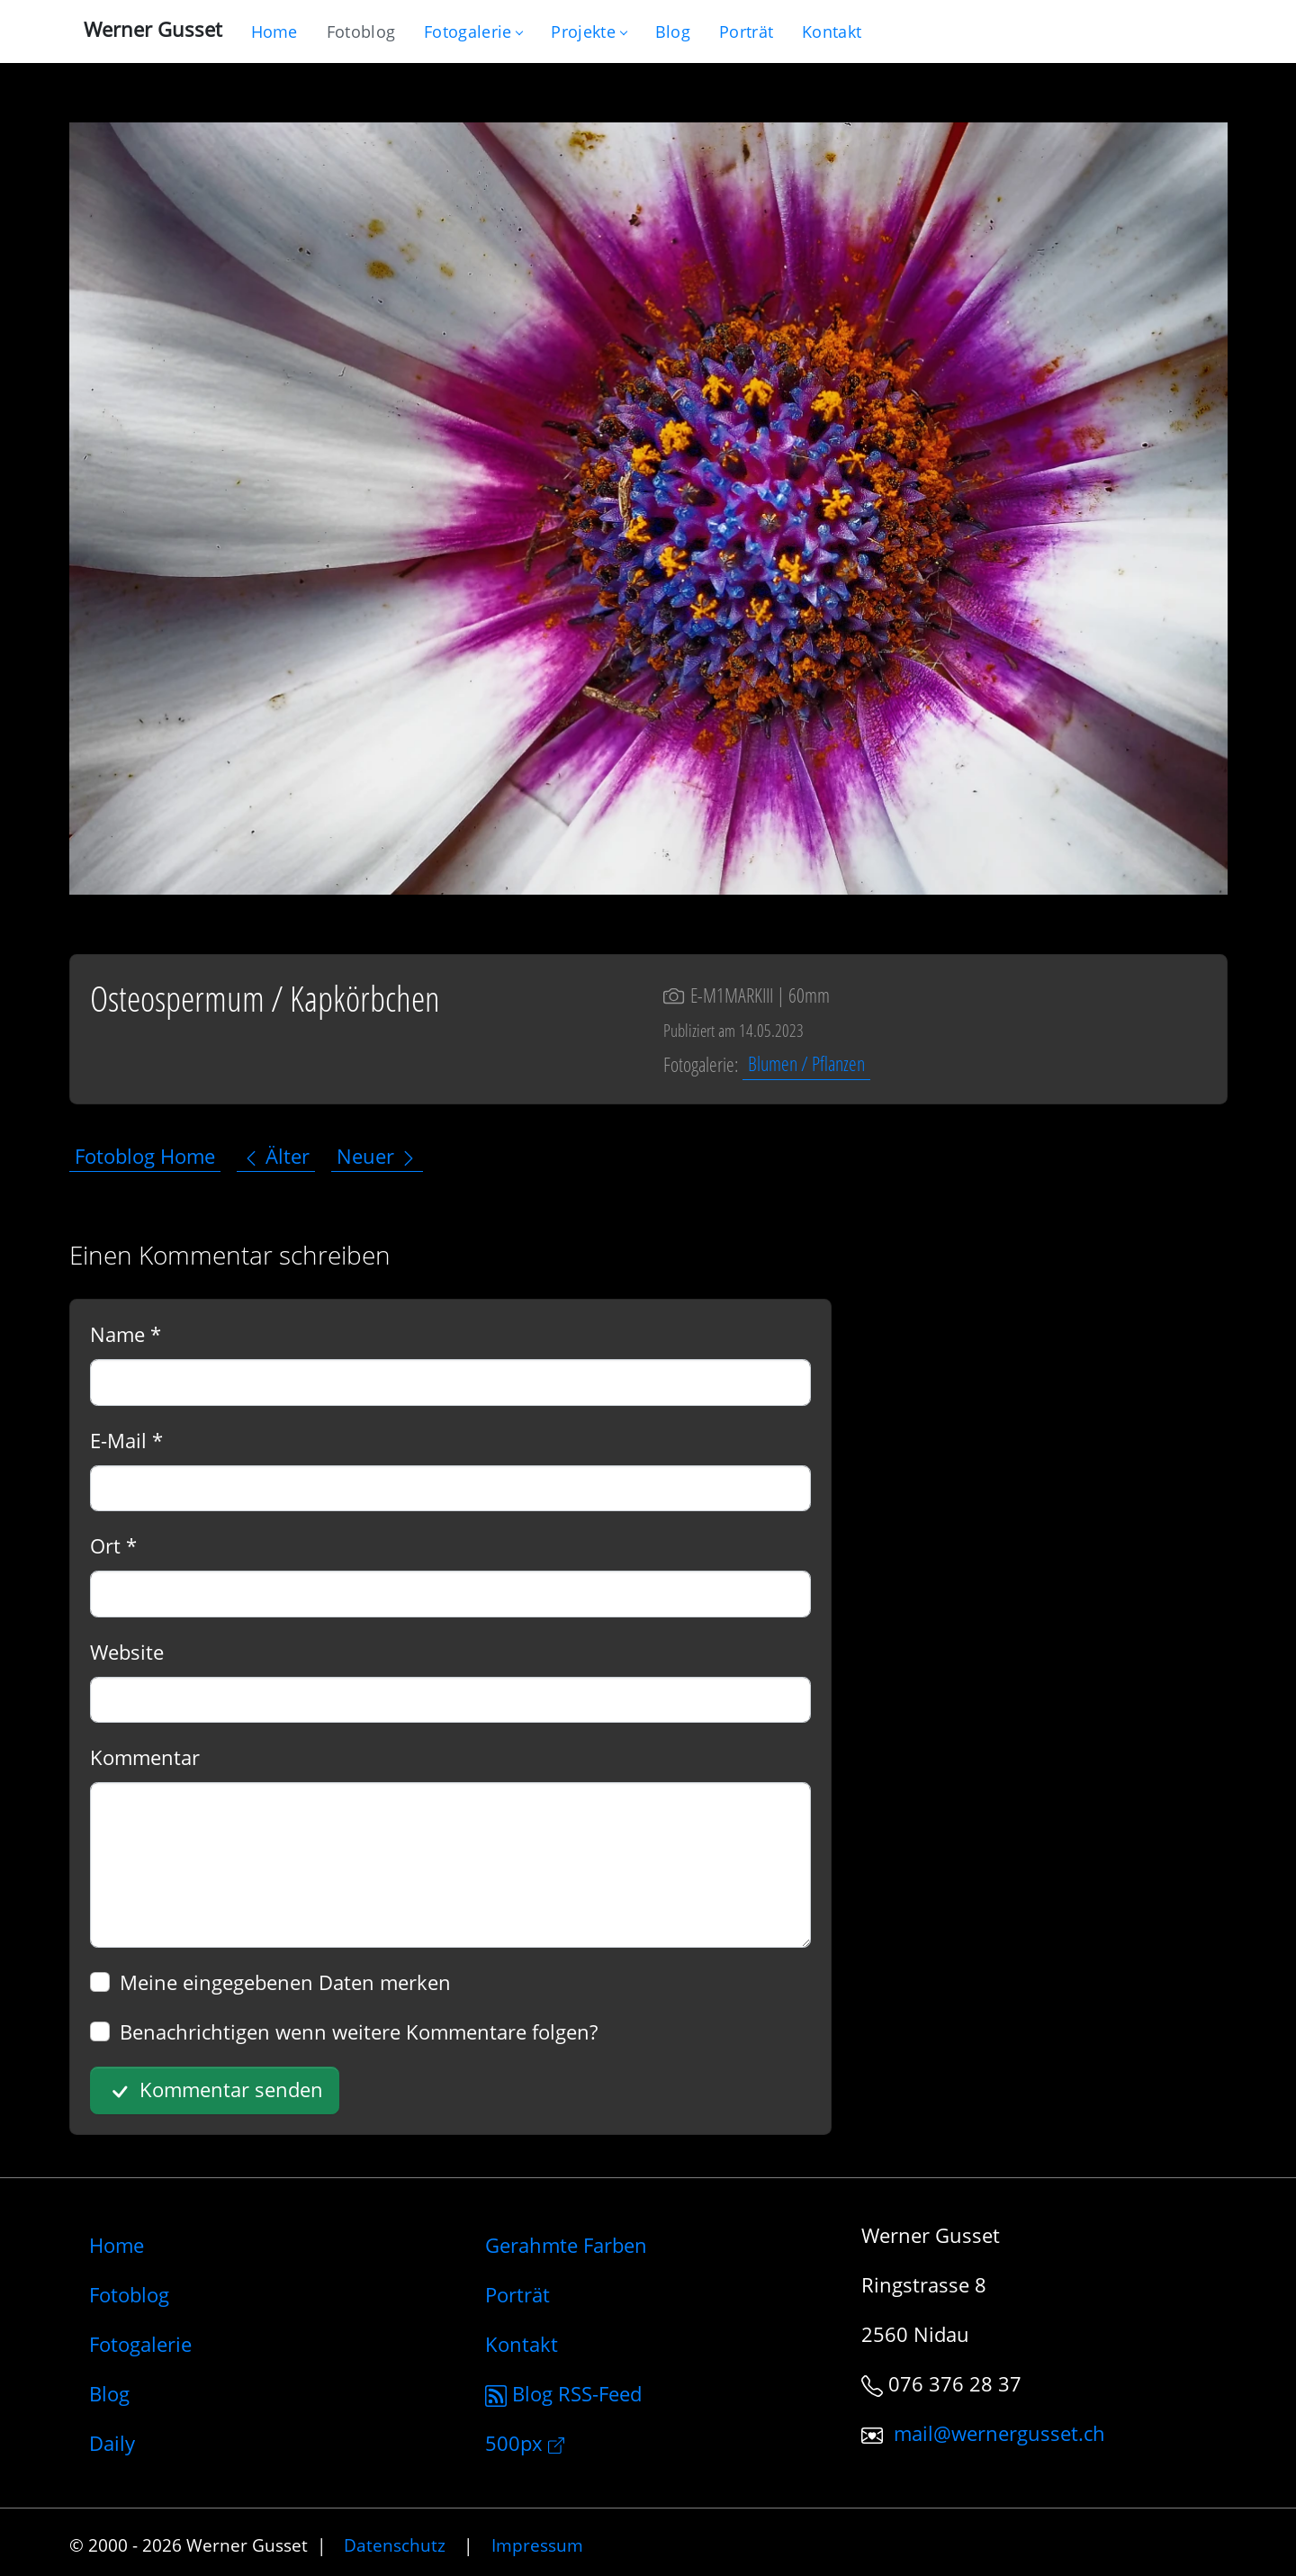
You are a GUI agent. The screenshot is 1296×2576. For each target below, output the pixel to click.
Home (116, 2244)
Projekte (588, 31)
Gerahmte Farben (566, 2244)
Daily (112, 2442)
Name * (125, 1333)
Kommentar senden (214, 2091)
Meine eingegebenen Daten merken (285, 1981)
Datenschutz (395, 2545)
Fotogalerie (473, 31)
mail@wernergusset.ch (999, 2432)
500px (524, 2442)
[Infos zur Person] (746, 31)
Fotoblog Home (145, 1155)
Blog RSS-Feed (563, 2393)
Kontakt (521, 2343)
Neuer (377, 1155)
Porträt (517, 2294)
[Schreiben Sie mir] (832, 31)
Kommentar (145, 1756)
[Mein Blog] (673, 31)
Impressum (537, 2545)
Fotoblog (129, 2294)
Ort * (113, 1545)
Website (127, 1651)
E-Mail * (126, 1440)
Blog (109, 2393)
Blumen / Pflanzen (806, 1063)
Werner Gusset (153, 28)
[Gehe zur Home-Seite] (274, 31)
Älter (276, 1155)
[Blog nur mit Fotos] (361, 31)
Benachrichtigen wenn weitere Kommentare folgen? (359, 2031)
